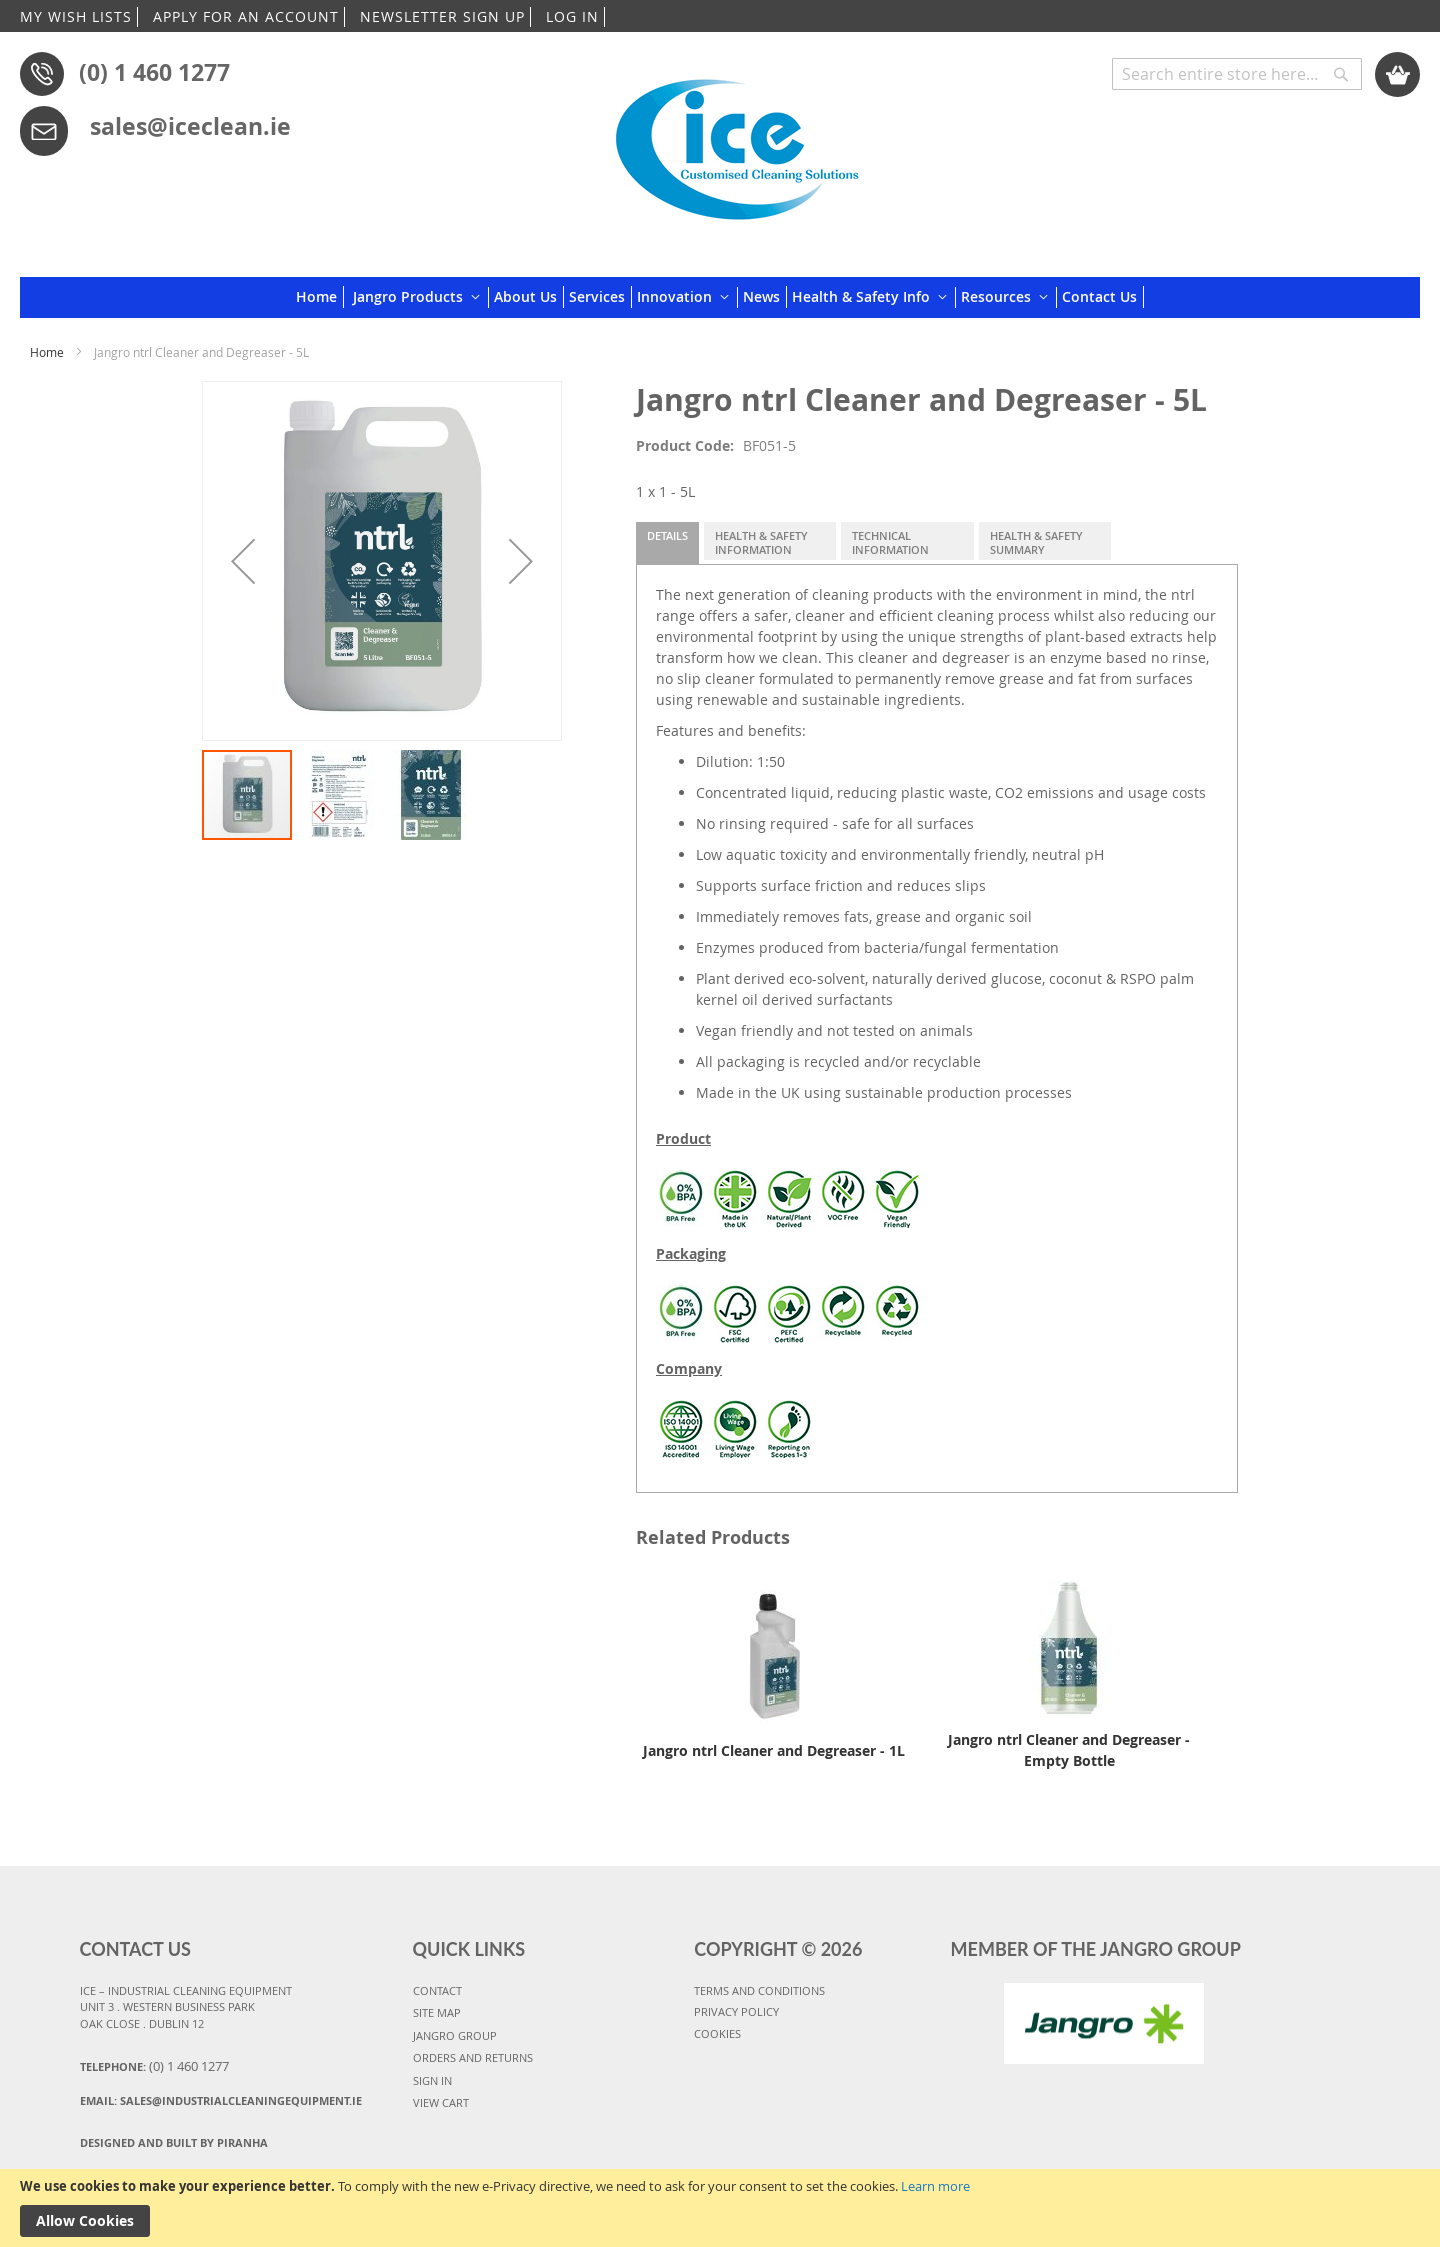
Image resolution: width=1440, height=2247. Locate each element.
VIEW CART (441, 2102)
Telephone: (154, 2066)
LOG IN (572, 16)
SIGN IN (432, 2080)
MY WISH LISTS (76, 16)
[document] (720, 2208)
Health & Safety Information (761, 542)
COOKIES (717, 2033)
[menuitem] (320, 297)
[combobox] (1237, 74)
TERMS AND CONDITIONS (759, 1990)
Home (47, 352)
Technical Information (890, 542)
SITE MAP (437, 2012)
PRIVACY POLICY (736, 2011)
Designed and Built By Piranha (174, 2142)
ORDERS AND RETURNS (473, 2057)
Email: (221, 2100)
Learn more (935, 2186)
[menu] (720, 297)
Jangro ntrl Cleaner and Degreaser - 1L (774, 1750)
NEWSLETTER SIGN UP (442, 16)
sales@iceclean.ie (190, 126)
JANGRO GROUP (455, 2035)
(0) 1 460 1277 (154, 72)
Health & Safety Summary (1036, 542)
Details (667, 535)
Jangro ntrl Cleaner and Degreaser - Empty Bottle (1069, 1750)
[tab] (667, 543)
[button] (243, 561)
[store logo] (736, 142)
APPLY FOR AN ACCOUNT (246, 16)
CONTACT (437, 1990)
